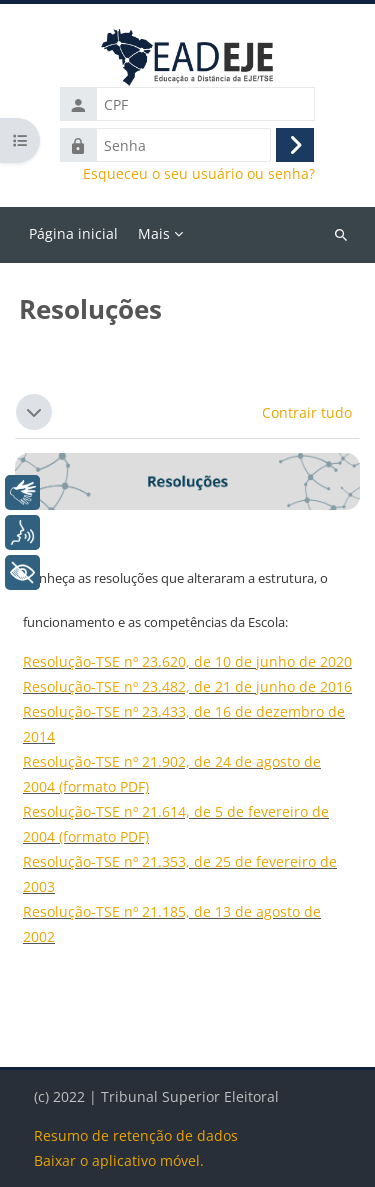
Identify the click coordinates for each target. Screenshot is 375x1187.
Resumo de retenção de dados (136, 1135)
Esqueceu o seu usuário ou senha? (199, 174)
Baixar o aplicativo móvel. (119, 1160)
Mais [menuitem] (154, 233)
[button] (34, 412)
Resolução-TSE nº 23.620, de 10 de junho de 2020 (187, 661)
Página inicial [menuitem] (73, 233)
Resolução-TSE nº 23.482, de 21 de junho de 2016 (187, 686)
